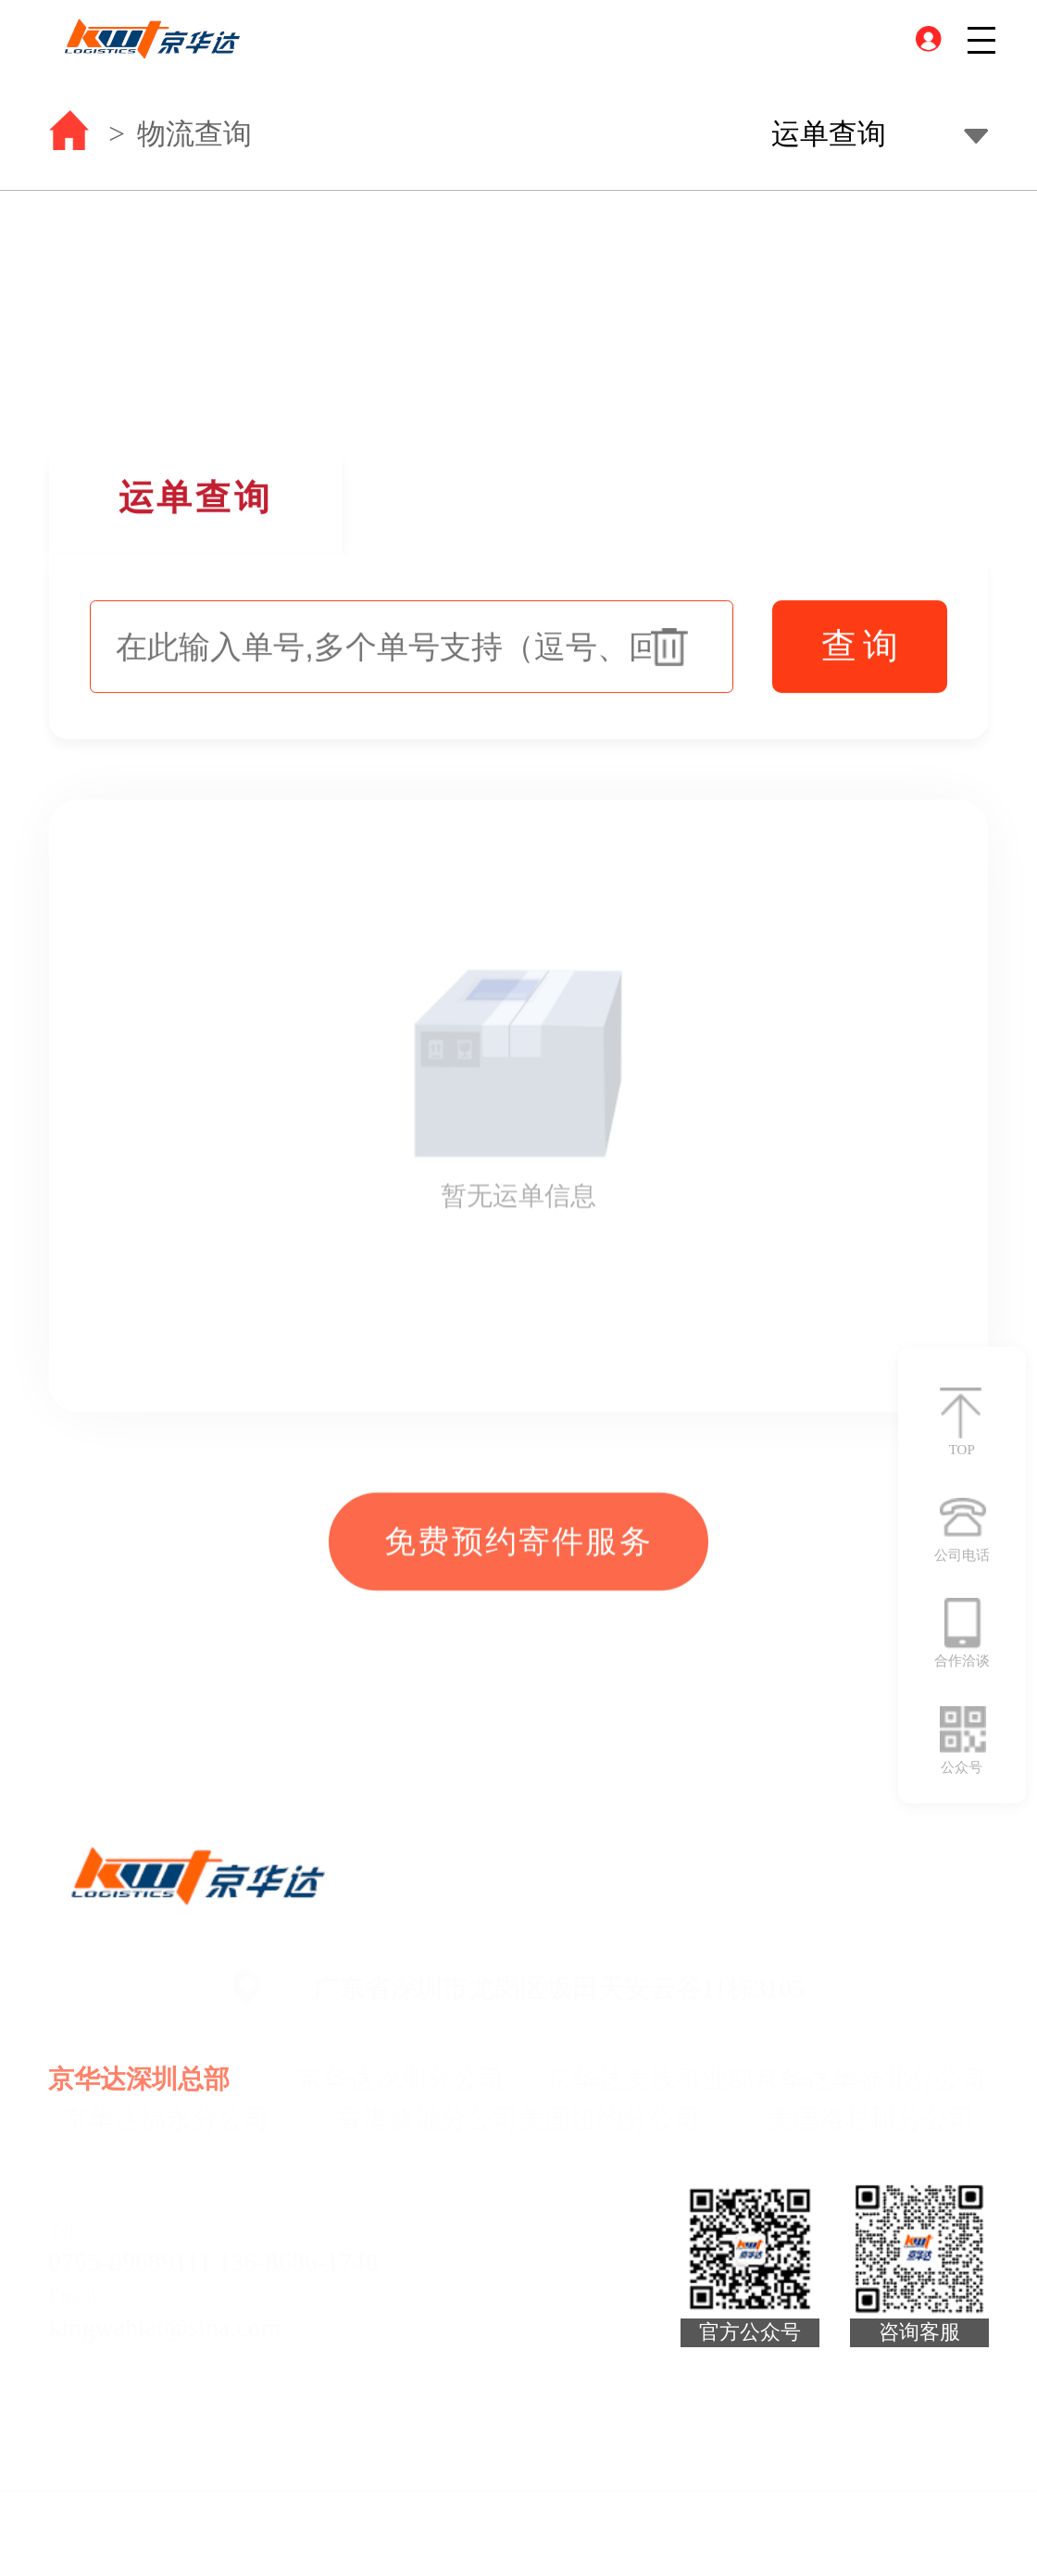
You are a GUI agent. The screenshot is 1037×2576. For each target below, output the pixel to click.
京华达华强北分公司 (870, 2079)
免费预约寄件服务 (518, 1546)
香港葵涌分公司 (427, 2119)
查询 (863, 646)
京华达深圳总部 (139, 2079)
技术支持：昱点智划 (506, 2549)
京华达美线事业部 (650, 2079)
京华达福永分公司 (165, 2119)
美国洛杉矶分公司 (871, 2119)
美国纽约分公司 (609, 2119)
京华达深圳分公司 (401, 2079)
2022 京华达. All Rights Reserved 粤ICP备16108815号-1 (507, 2511)
